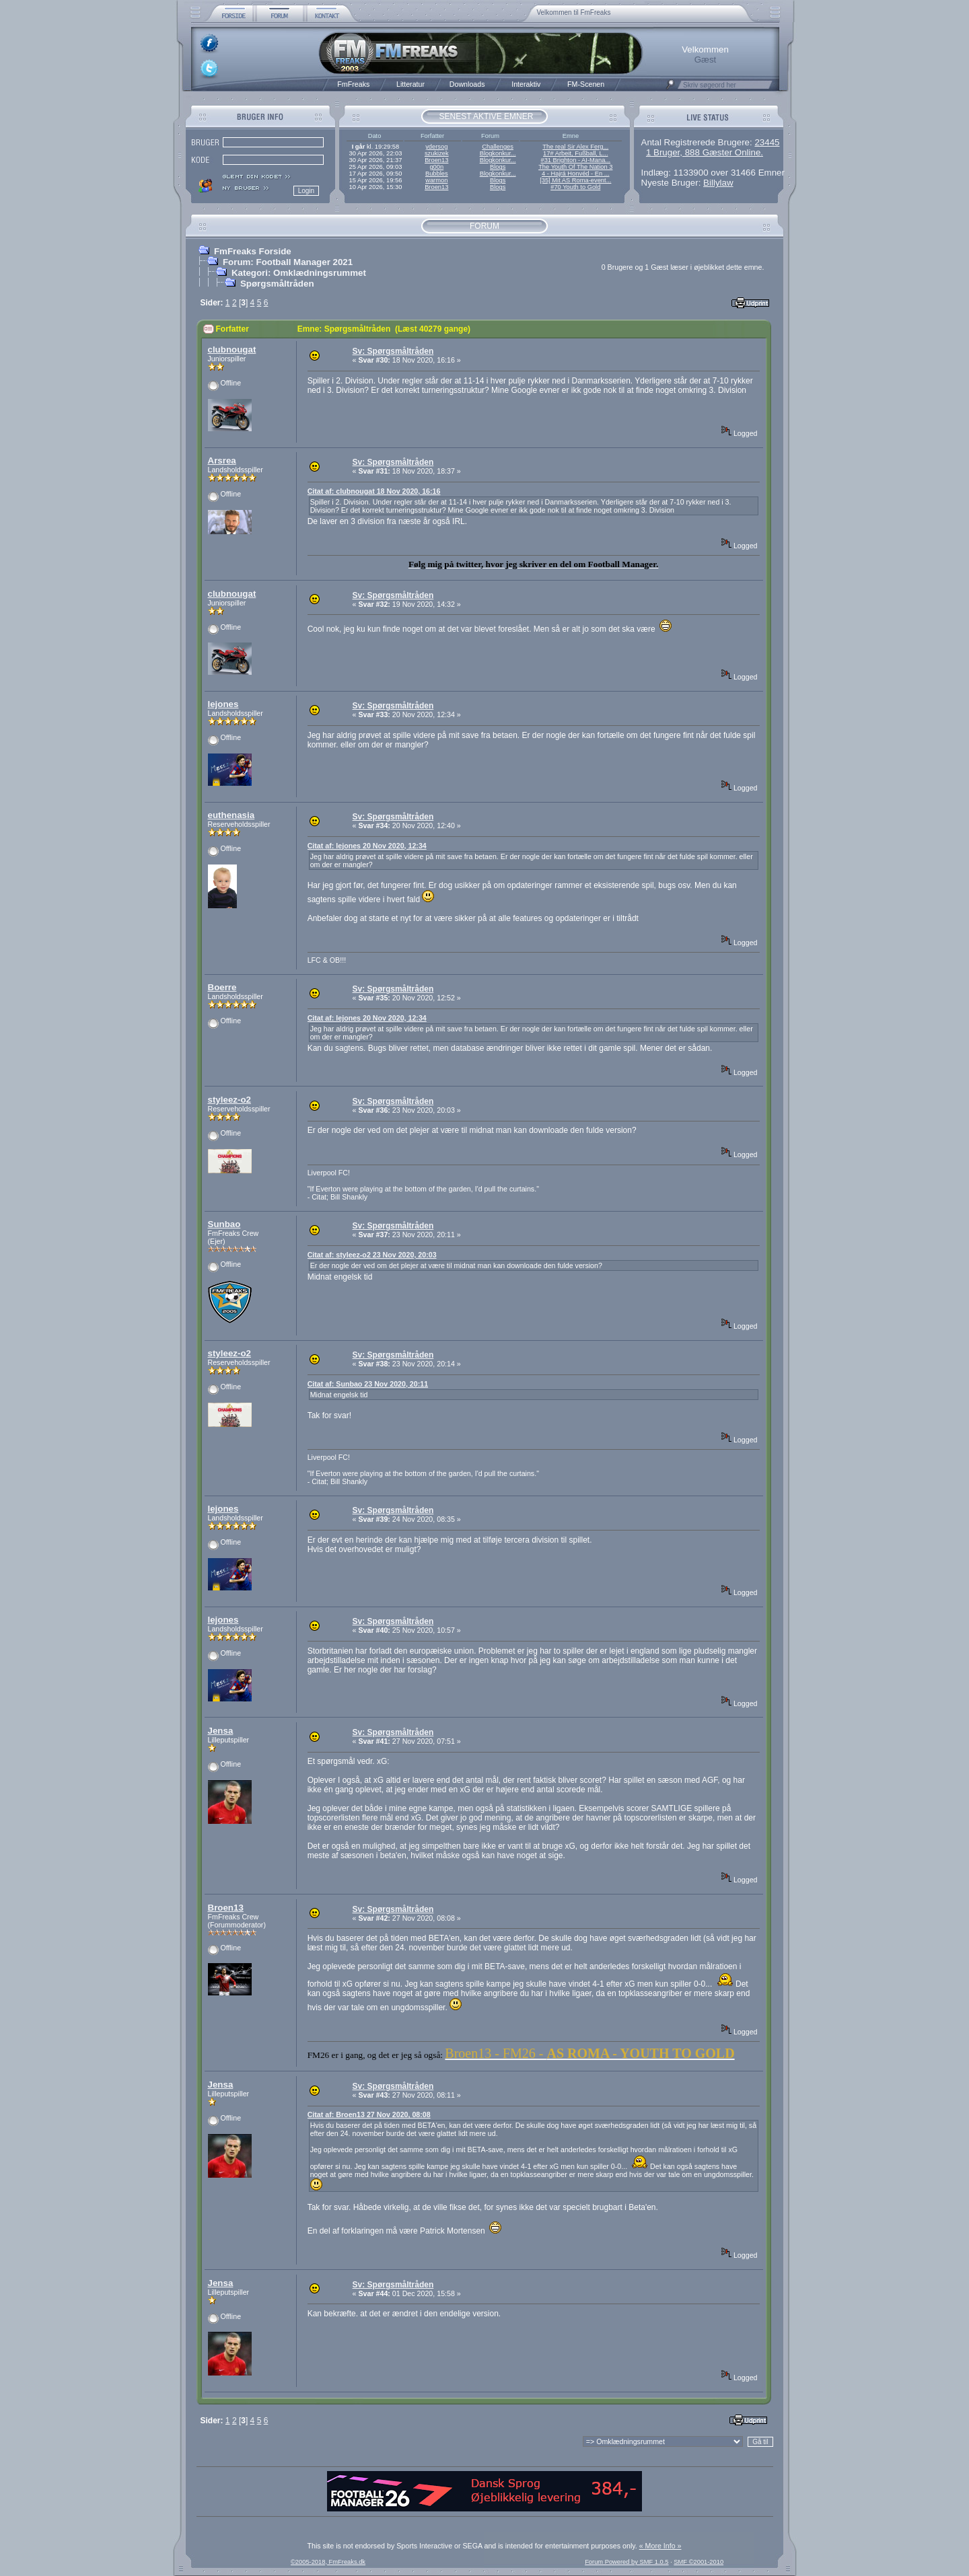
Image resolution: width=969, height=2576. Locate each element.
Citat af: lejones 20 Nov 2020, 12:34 (367, 846)
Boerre (222, 987)
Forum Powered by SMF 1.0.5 (626, 2562)
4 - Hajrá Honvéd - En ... (576, 173)
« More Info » (660, 2546)
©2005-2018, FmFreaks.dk (328, 2562)
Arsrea (222, 460)
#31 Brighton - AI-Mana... (575, 160)
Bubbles (436, 173)
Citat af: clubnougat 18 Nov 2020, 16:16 (374, 491)
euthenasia (231, 815)
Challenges (497, 146)
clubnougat (232, 349)
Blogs (497, 166)
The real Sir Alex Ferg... (575, 146)
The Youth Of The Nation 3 (575, 166)
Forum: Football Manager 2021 (288, 262)
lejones (223, 704)
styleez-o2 (229, 1100)
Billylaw (718, 183)
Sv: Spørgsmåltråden (393, 351)
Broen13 (436, 160)
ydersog (436, 146)
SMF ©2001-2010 (698, 2562)
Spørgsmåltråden (277, 284)
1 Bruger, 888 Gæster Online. (704, 152)
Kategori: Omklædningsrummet (298, 273)
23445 (766, 142)
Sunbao (224, 1224)
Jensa (221, 1731)
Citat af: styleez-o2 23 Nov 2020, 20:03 (372, 1255)
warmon (436, 180)
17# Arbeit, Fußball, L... (575, 153)
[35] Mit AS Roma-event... (575, 180)
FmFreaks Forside (252, 251)
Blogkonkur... (498, 153)
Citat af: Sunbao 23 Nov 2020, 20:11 (368, 1384)
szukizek (437, 153)
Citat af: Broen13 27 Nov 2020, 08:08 (369, 2114)
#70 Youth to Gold (575, 187)
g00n (436, 166)
